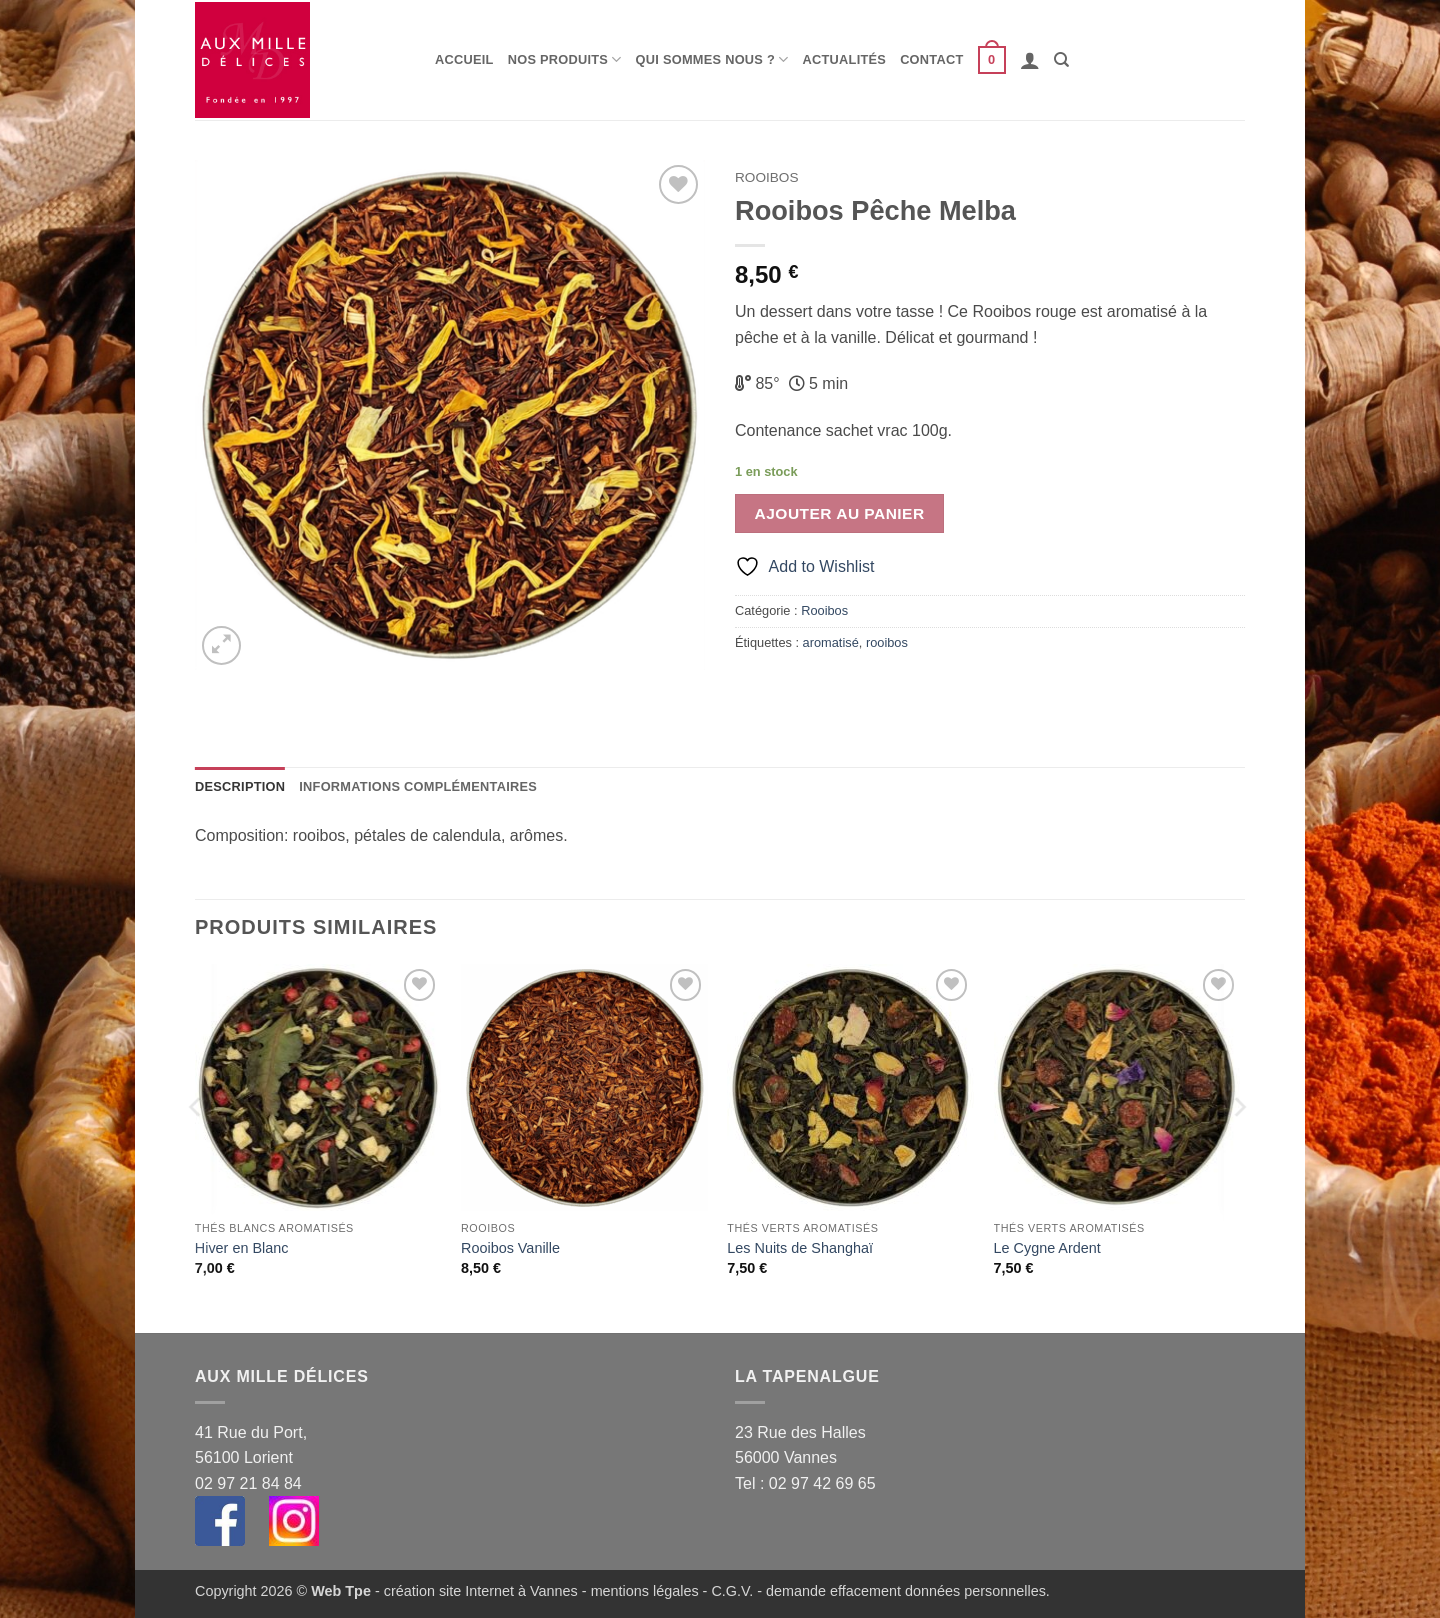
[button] (992, 60)
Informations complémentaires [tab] (418, 786)
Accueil (464, 59)
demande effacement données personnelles (906, 1591)
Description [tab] (240, 786)
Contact (931, 59)
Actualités (845, 59)
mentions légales (645, 1591)
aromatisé (831, 642)
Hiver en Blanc (242, 1248)
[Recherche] (1061, 60)
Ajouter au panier (840, 513)
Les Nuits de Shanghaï (800, 1248)
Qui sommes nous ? (712, 59)
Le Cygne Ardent (1047, 1248)
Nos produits (565, 59)
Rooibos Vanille (510, 1248)
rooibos (887, 642)
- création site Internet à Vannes (474, 1591)
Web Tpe (341, 1591)
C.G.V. (732, 1591)
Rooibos (766, 177)
